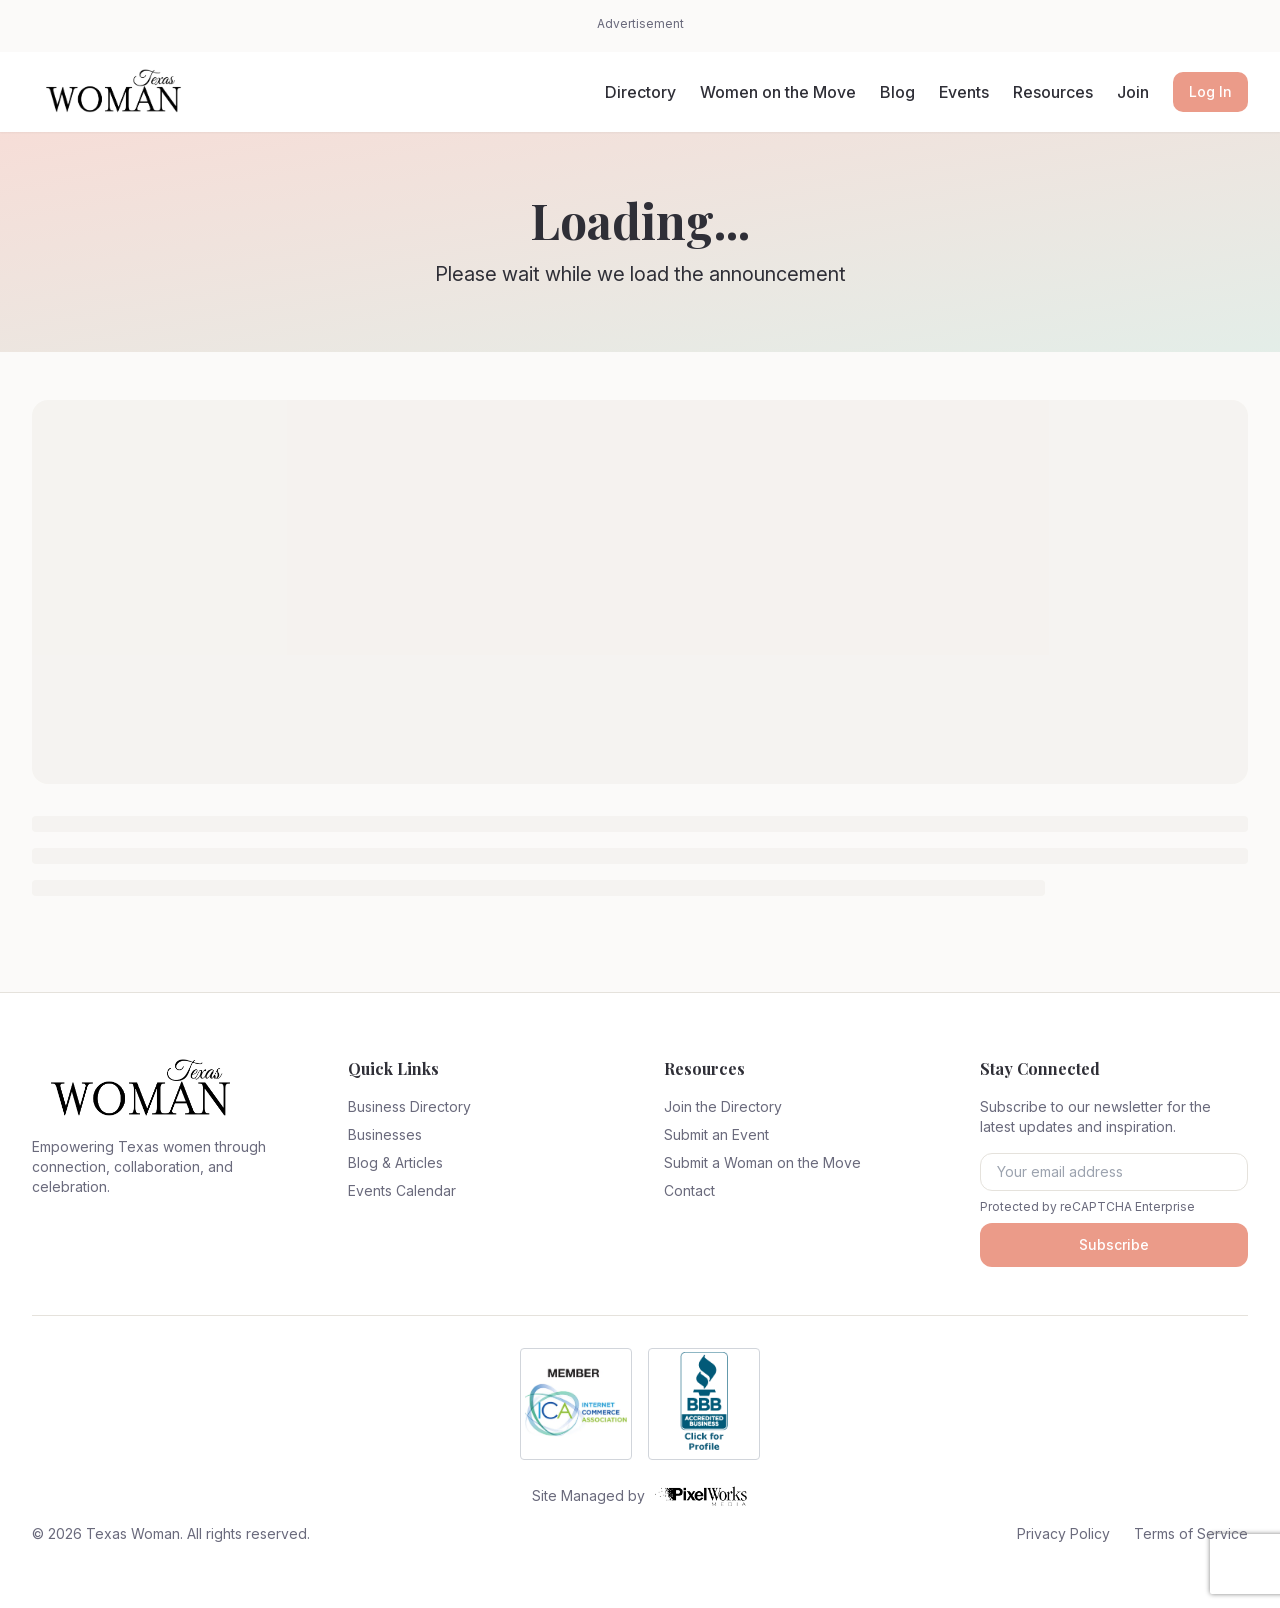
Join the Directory (723, 1106)
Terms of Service (1191, 1533)
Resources (1053, 92)
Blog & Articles (395, 1162)
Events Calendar (402, 1190)
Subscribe (1114, 1244)
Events (964, 92)
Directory (640, 92)
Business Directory (409, 1106)
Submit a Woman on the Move (762, 1162)
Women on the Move (778, 92)
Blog (897, 92)
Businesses (385, 1134)
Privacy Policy (1063, 1533)
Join (1133, 92)
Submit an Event (716, 1134)
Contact (689, 1190)
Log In (1210, 91)
